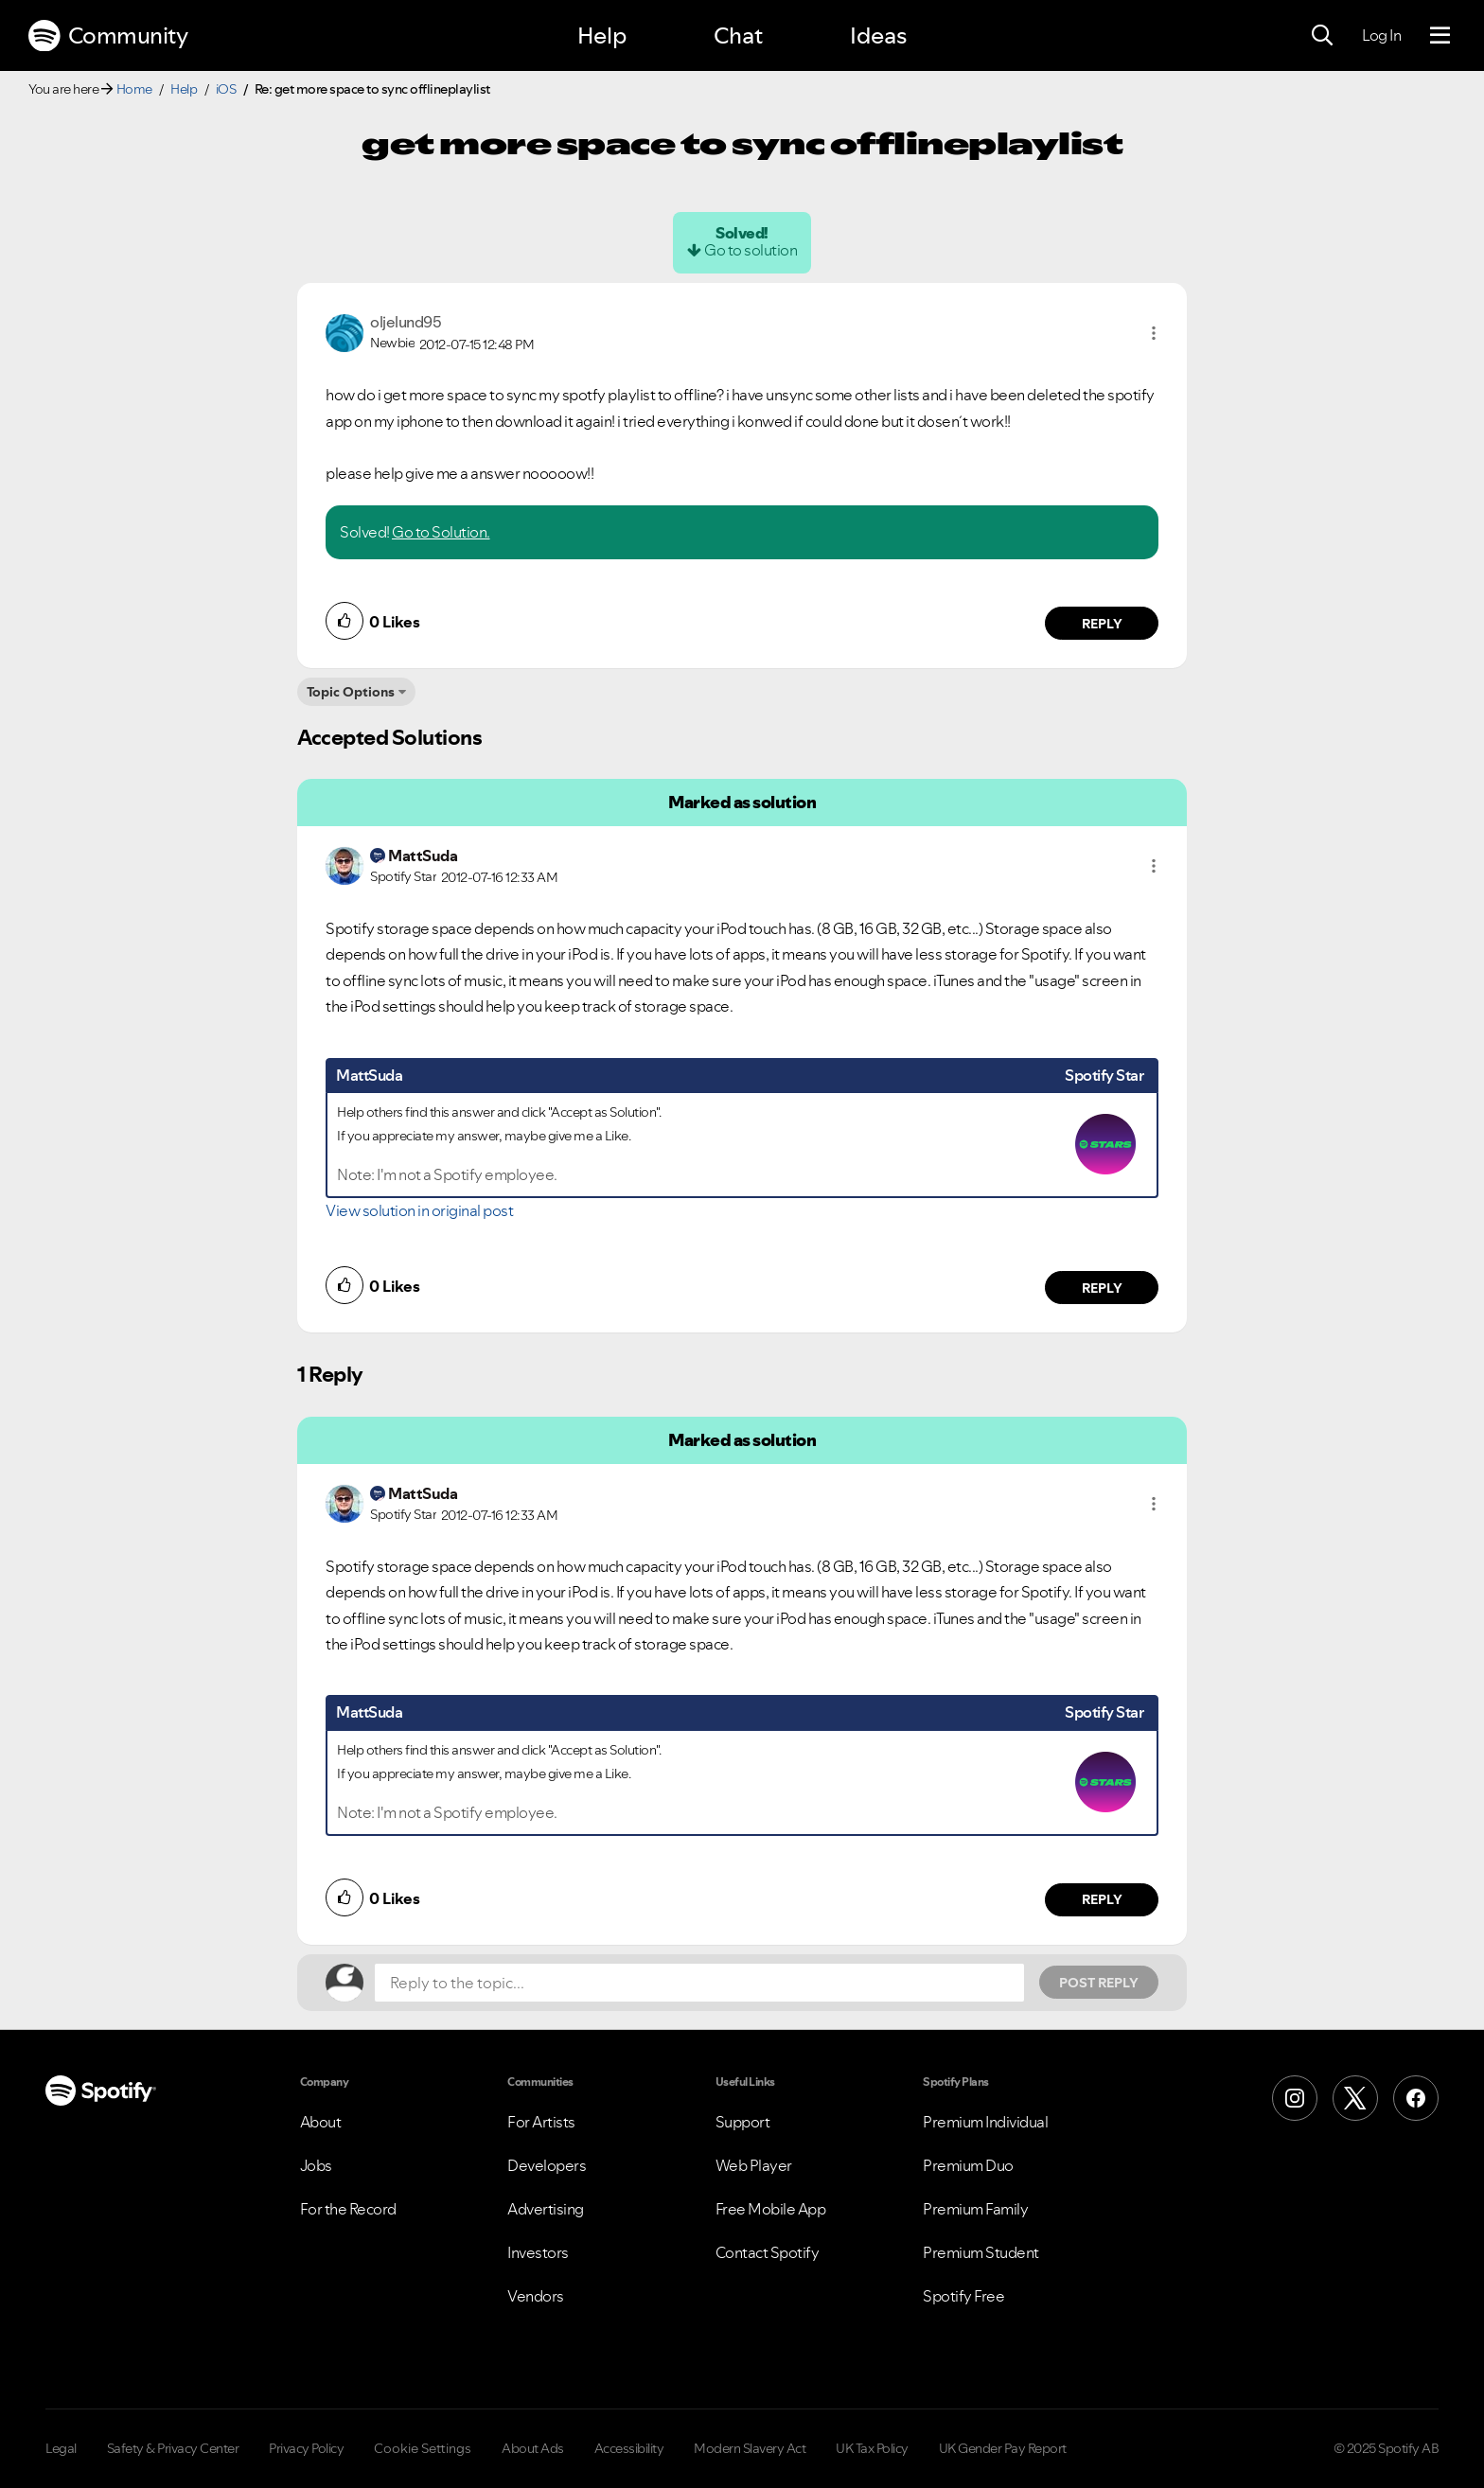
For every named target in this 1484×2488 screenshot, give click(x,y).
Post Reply (1099, 1982)
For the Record (348, 2208)
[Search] (1322, 36)
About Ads (533, 2448)
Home (134, 88)
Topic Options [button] (351, 691)
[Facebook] (1416, 2098)
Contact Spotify (768, 2252)
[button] (1154, 333)
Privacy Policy (306, 2448)
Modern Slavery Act (749, 2448)
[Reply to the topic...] (699, 1983)
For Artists (541, 2121)
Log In (1381, 35)
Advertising (545, 2208)
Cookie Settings (422, 2448)
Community (107, 36)
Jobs (316, 2165)
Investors (538, 2252)
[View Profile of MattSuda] (422, 855)
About (321, 2121)
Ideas (878, 35)
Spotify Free (963, 2295)
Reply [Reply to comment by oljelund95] (1102, 623)
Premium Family (975, 2208)
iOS (226, 88)
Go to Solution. (441, 531)
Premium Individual (985, 2121)
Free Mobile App (771, 2208)
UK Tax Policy (872, 2448)
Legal (61, 2448)
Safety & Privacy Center (173, 2448)
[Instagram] (1294, 2098)
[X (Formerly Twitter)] (1355, 2098)
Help (602, 35)
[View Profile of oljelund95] (405, 321)
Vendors (535, 2295)
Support (743, 2121)
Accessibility (629, 2448)
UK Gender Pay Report (1003, 2448)
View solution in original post (419, 1210)
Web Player (754, 2165)
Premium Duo (968, 2165)
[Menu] (1440, 36)
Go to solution (750, 249)
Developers (546, 2165)
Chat (738, 35)
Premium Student (981, 2252)
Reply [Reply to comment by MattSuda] (1102, 1288)
